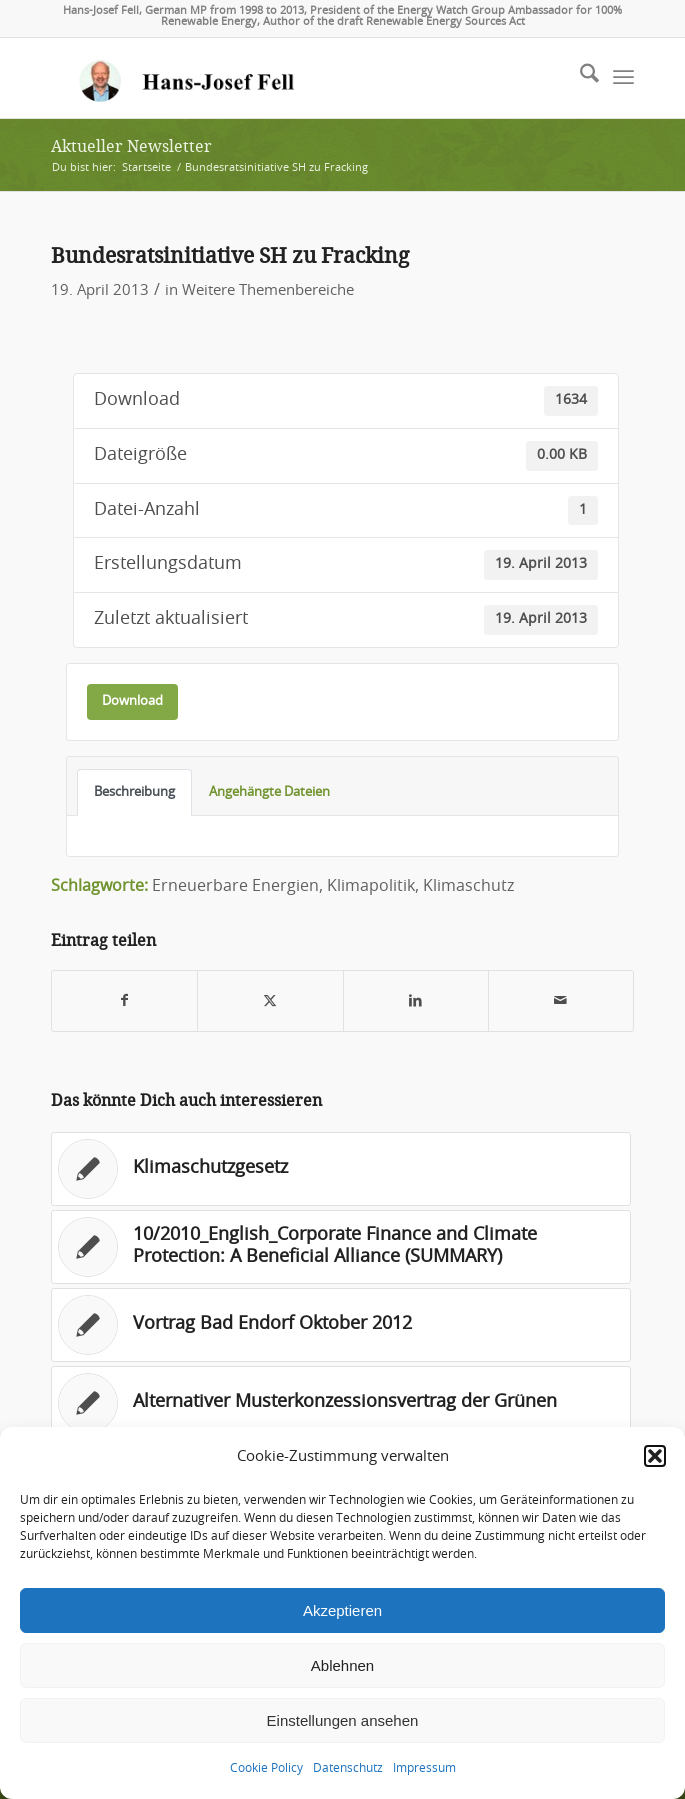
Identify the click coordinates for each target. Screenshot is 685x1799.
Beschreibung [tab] (134, 792)
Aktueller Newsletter (131, 146)
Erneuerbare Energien (235, 886)
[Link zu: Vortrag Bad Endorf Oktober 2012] (340, 1325)
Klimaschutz (469, 886)
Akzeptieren (342, 1610)
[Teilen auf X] (270, 1001)
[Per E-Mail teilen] (561, 1001)
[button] (655, 1456)
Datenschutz (348, 1768)
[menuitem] (579, 78)
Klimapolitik (371, 886)
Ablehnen (342, 1665)
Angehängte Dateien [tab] (269, 792)
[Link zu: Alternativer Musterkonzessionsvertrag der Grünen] (340, 1403)
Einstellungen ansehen (343, 1720)
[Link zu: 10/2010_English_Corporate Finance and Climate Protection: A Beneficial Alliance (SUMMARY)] (340, 1247)
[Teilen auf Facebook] (124, 1001)
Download (132, 701)
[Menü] (623, 78)
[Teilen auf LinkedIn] (416, 1001)
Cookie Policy (266, 1768)
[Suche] (579, 78)
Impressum (424, 1768)
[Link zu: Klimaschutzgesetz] (340, 1169)
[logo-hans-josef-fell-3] (284, 78)
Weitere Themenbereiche (268, 290)
